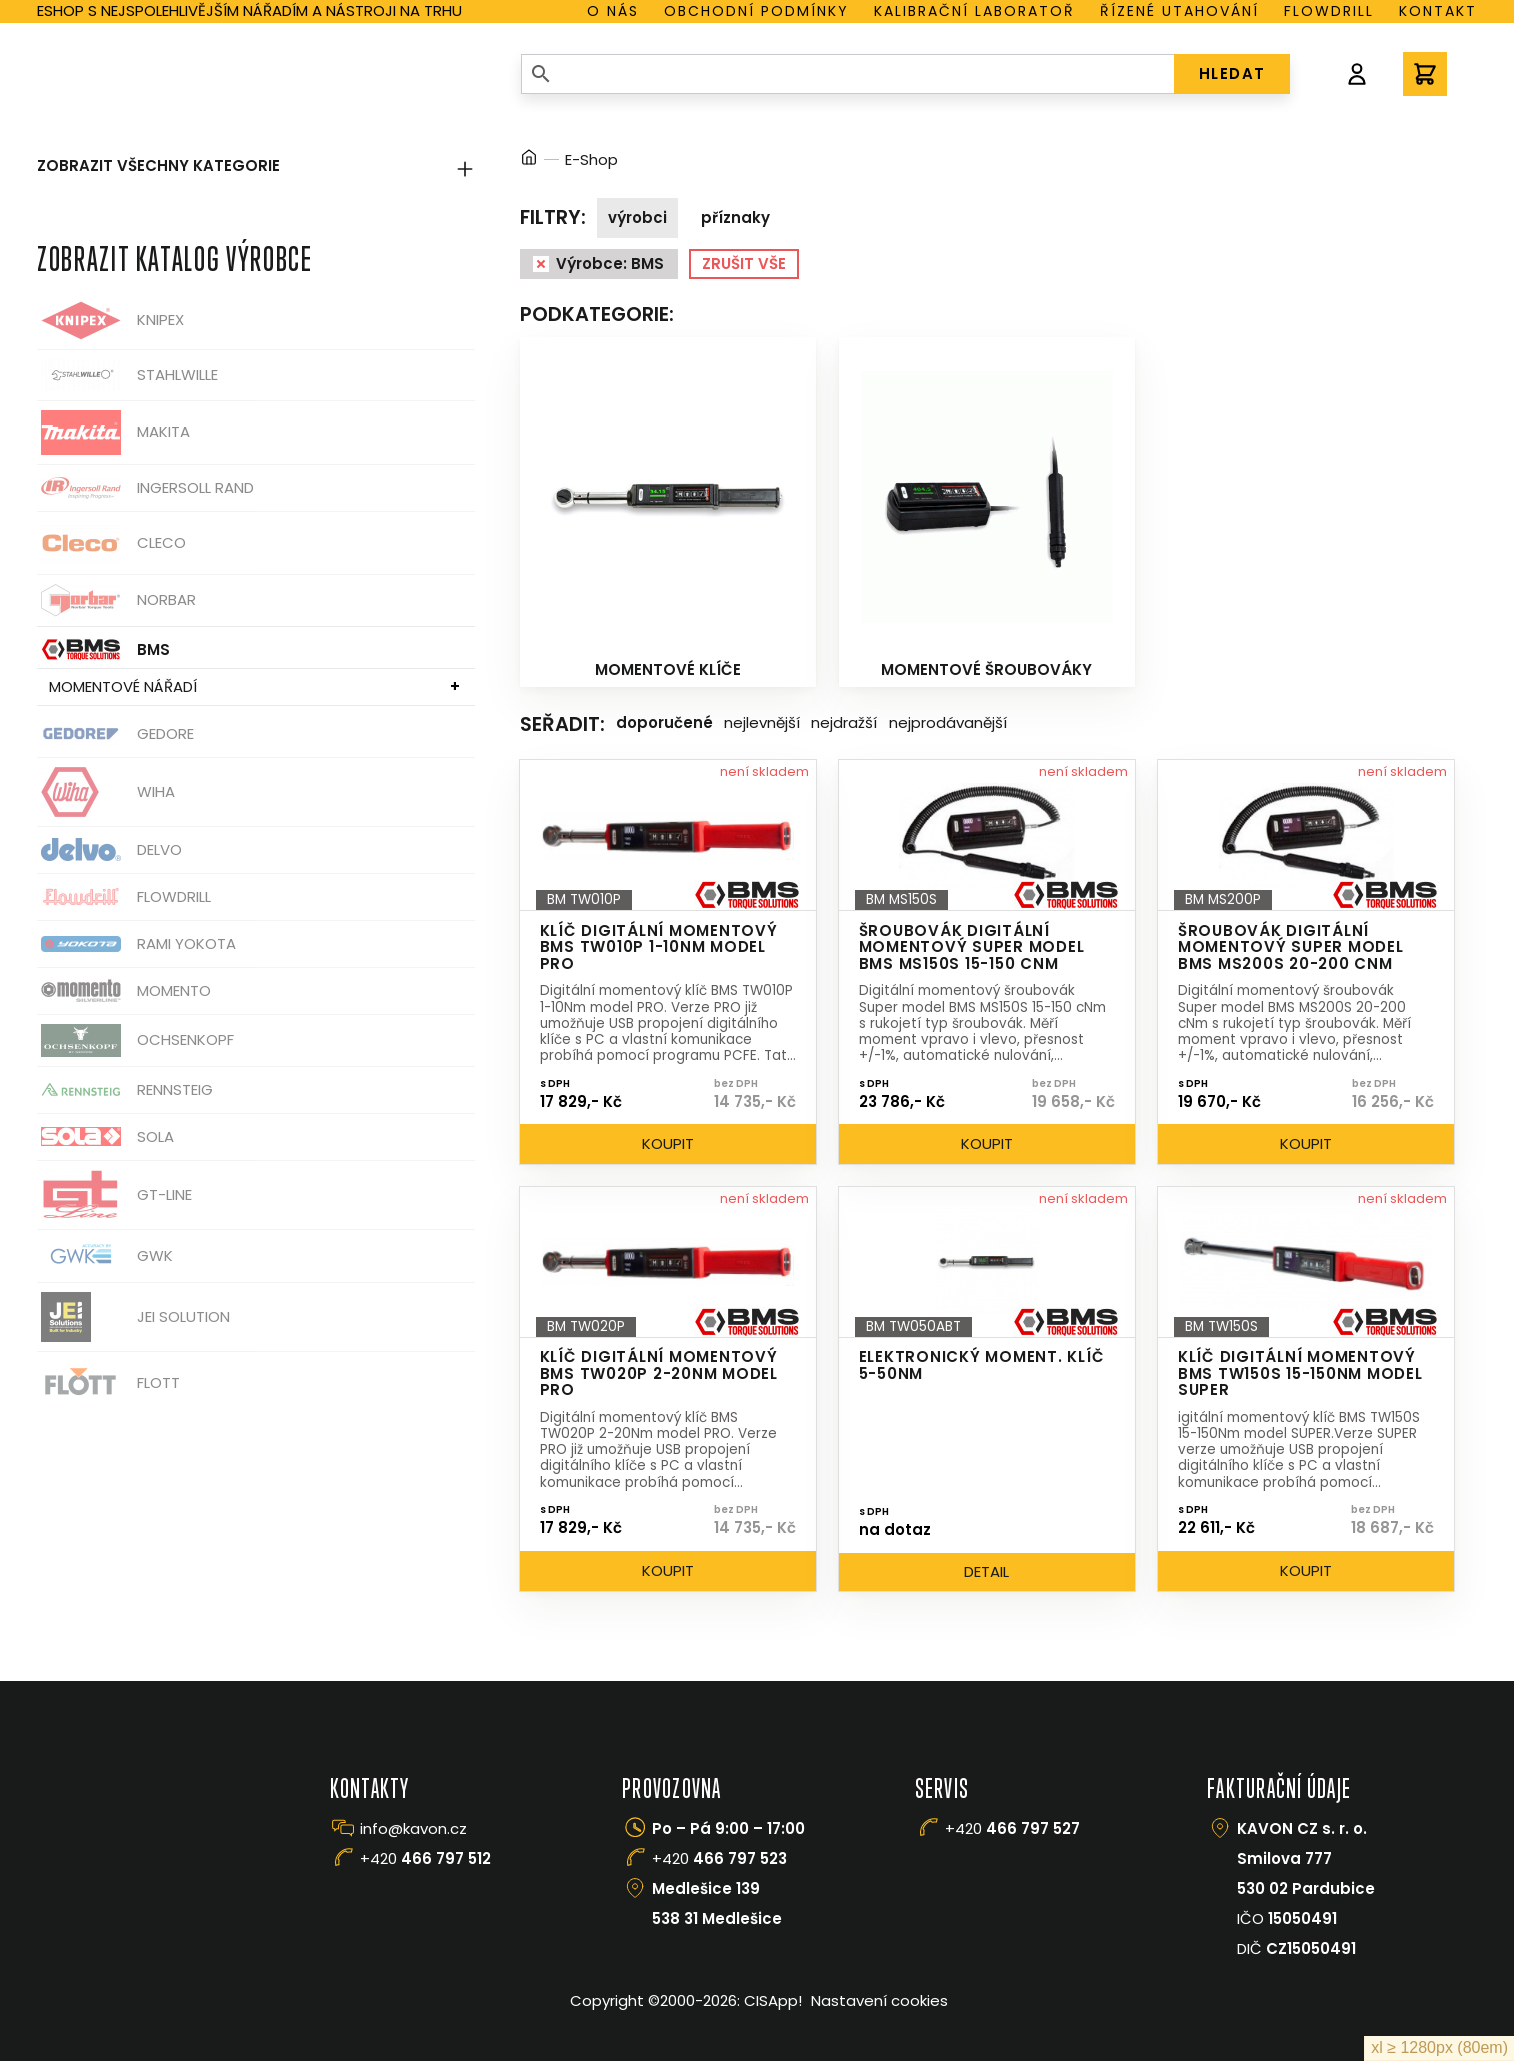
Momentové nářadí (123, 686)
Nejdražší (844, 722)
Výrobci (637, 217)
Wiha (106, 792)
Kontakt (1438, 11)
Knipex (110, 320)
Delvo (109, 849)
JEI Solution (133, 1317)
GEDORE (115, 734)
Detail (986, 1571)
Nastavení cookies (879, 2000)
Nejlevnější (762, 722)
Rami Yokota (136, 944)
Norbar (116, 600)
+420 (425, 1858)
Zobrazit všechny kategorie (256, 165)
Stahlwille (127, 375)
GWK (105, 1256)
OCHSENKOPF (135, 1040)
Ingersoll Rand (145, 488)
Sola (105, 1136)
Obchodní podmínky (756, 11)
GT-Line (114, 1195)
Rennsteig (125, 1090)
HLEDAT (1232, 73)
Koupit (668, 1143)
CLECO (111, 543)
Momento (124, 990)
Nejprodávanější (948, 722)
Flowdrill (1329, 11)
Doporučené (664, 722)
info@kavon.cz (413, 1828)
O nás (613, 11)
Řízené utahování (1179, 11)
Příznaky (735, 217)
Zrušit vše (744, 263)
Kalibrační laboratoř (974, 11)
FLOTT (108, 1383)
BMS (103, 649)
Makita (113, 432)
